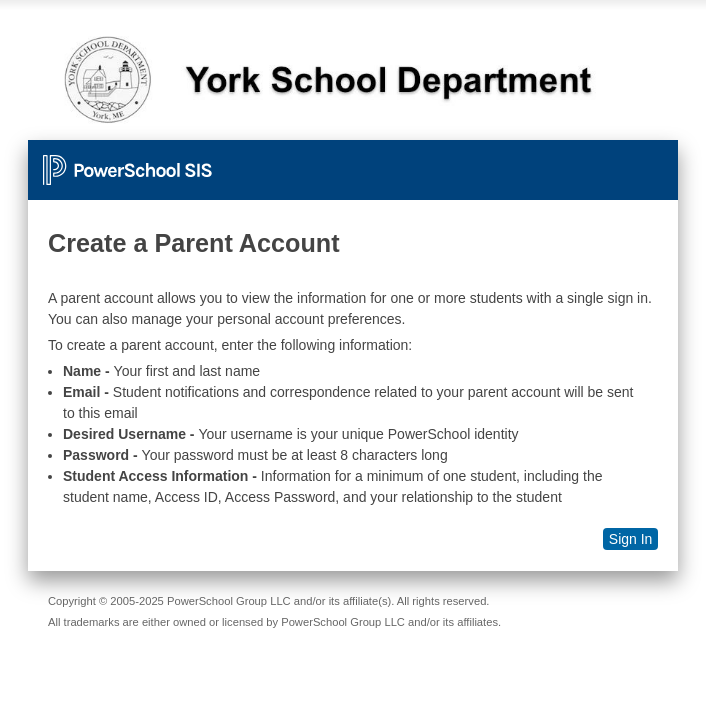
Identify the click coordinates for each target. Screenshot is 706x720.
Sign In (631, 539)
